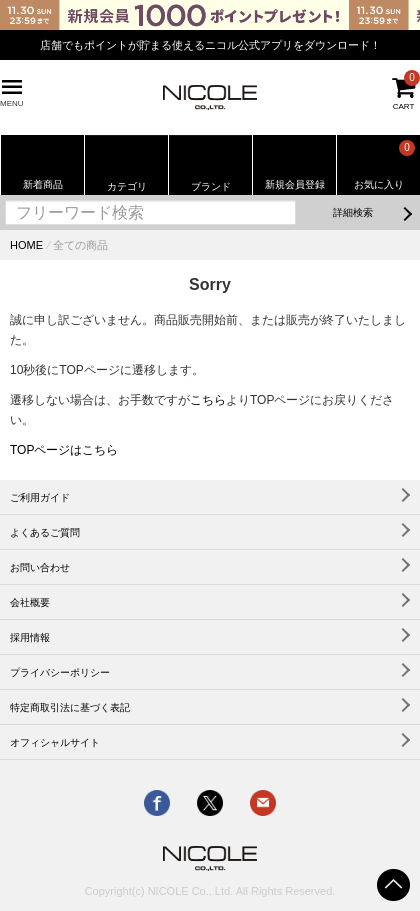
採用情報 (30, 637)
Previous (15, 38)
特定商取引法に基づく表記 (70, 707)
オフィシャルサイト (55, 742)
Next (405, 38)
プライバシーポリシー (60, 672)
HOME (26, 245)
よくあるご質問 (45, 532)
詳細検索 (353, 212)
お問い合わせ (40, 567)
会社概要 (30, 602)
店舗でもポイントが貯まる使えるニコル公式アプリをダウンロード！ (210, 45)
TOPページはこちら (64, 450)
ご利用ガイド (40, 497)
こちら (208, 400)
